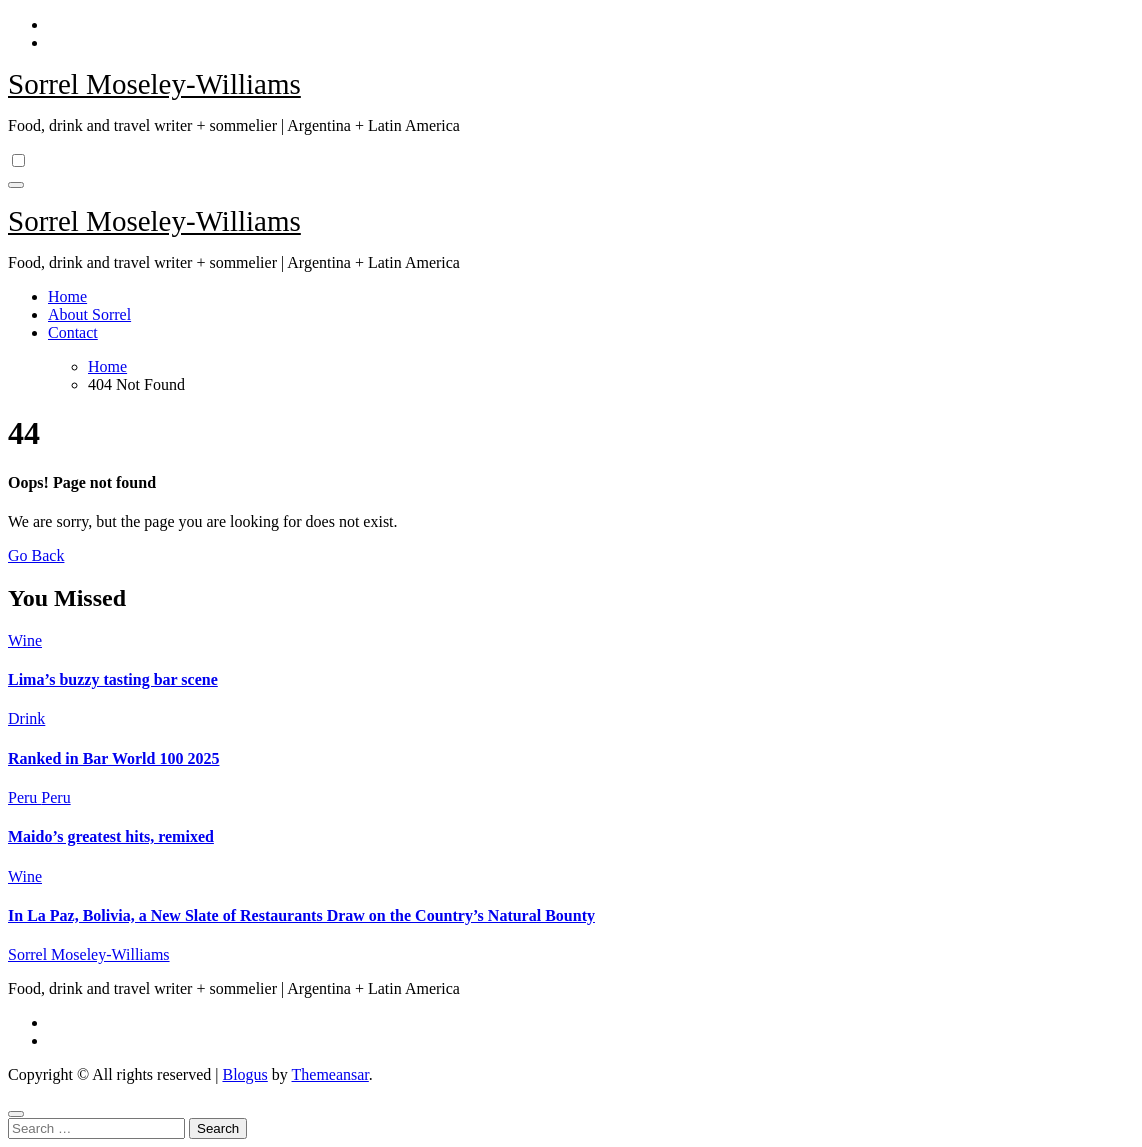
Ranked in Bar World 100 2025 (113, 758)
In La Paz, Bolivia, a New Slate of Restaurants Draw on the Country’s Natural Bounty (301, 915)
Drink (26, 718)
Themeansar (330, 1074)
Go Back (36, 555)
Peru (24, 797)
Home (67, 296)
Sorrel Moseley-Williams (154, 84)
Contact (73, 332)
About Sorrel (89, 314)
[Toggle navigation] (16, 185)
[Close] (16, 1114)
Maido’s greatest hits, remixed (111, 836)
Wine (25, 640)
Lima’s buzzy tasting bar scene (113, 679)
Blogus (244, 1074)
